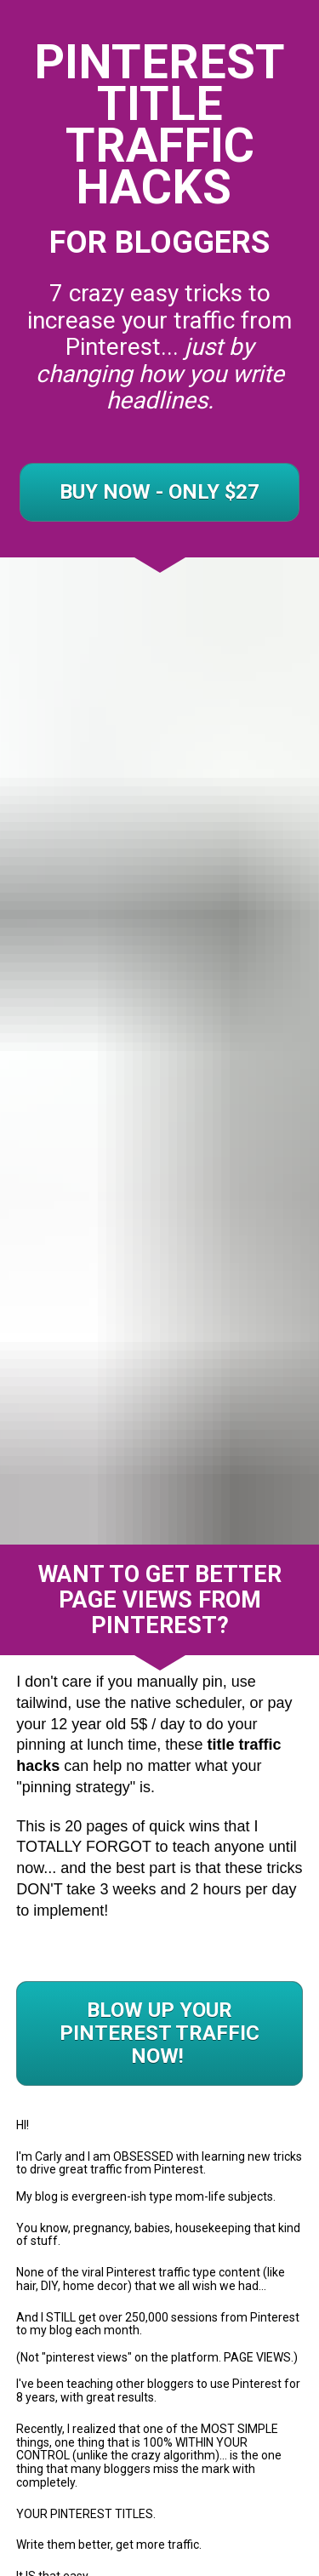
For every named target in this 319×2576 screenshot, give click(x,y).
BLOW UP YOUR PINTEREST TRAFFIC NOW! (159, 1854)
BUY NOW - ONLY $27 (159, 492)
